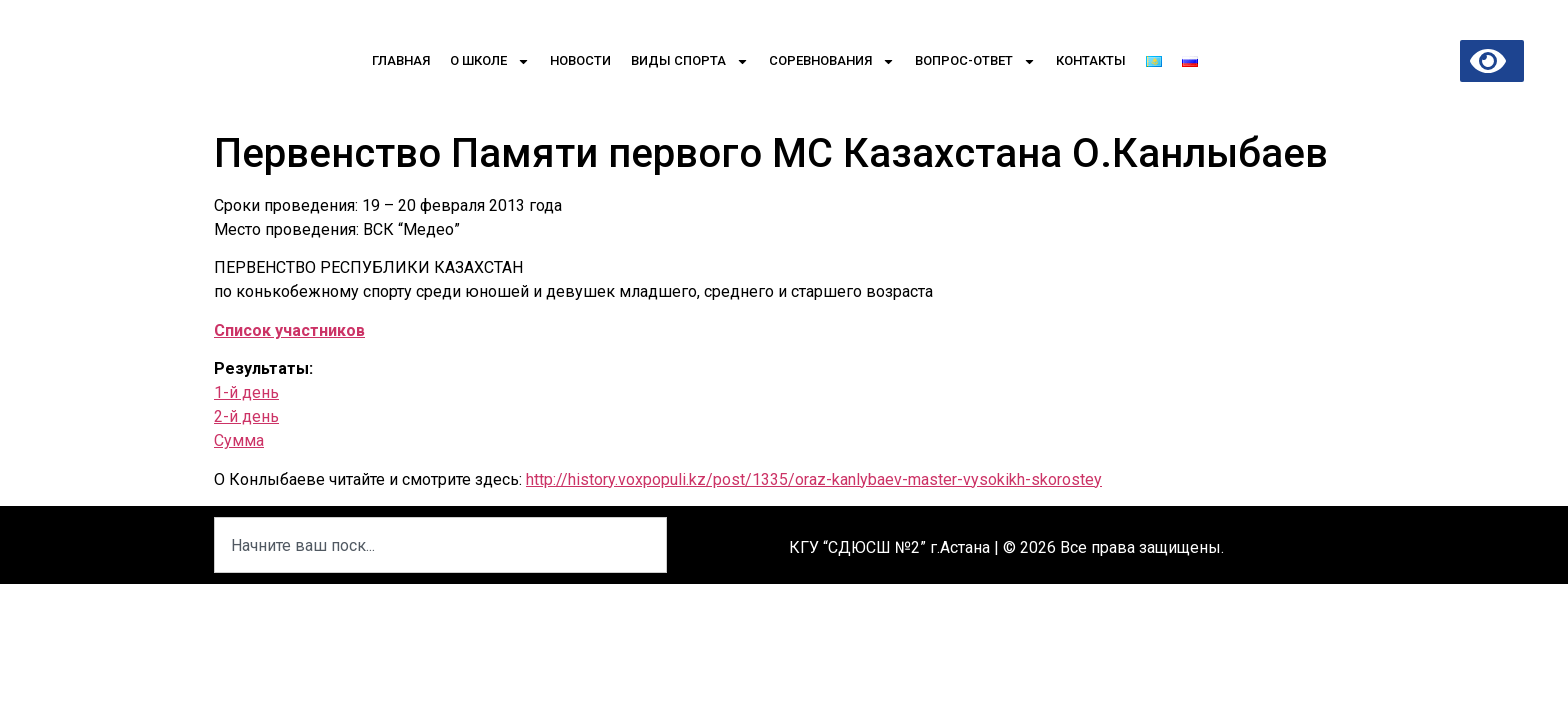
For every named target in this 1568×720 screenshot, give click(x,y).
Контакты (1091, 60)
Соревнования (832, 61)
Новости (580, 60)
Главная (401, 60)
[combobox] (440, 545)
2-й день (246, 416)
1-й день (246, 392)
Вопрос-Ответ (975, 61)
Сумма (239, 440)
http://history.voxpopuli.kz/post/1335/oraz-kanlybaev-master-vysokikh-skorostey (814, 479)
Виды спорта (690, 61)
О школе (490, 61)
